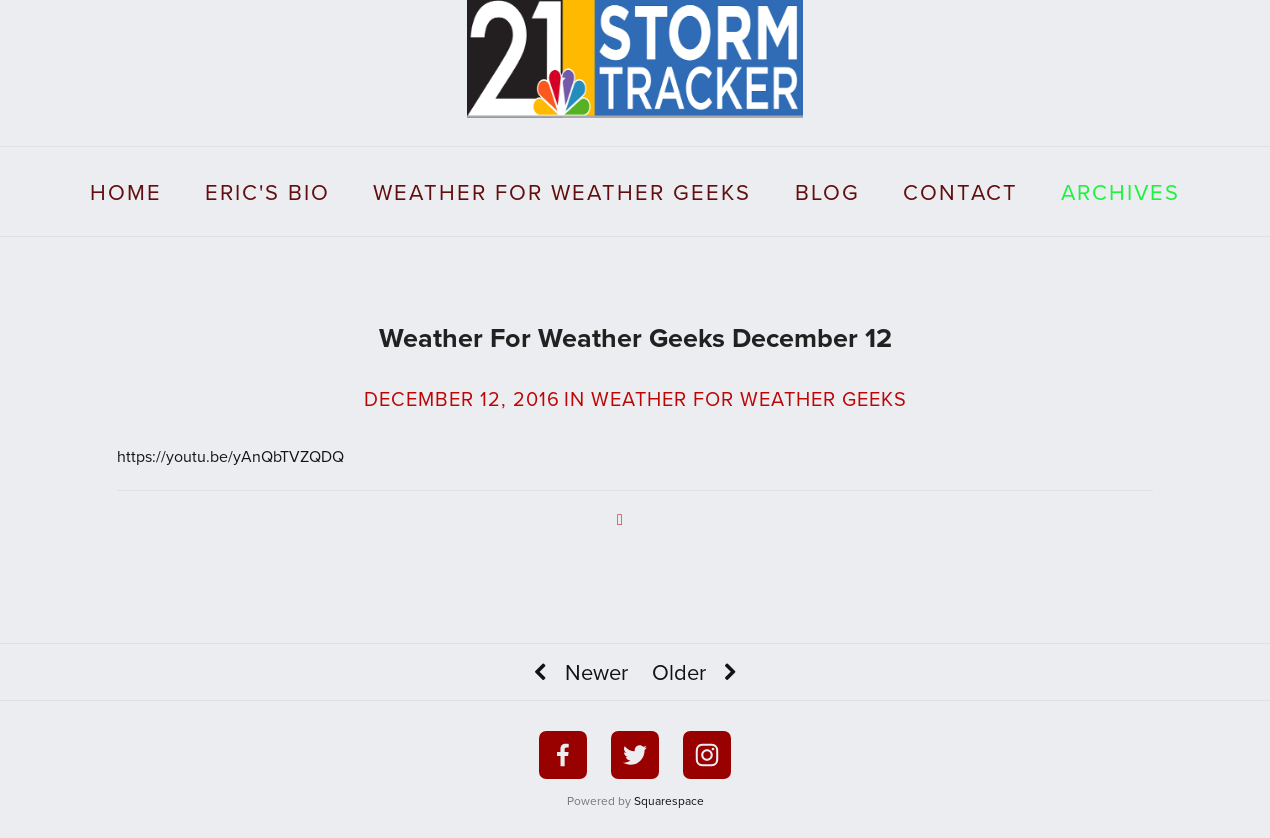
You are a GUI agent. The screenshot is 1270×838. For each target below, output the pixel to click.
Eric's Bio (267, 191)
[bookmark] (635, 55)
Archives (1120, 191)
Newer (577, 673)
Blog (827, 191)
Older (698, 673)
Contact (960, 191)
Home (126, 191)
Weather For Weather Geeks (562, 191)
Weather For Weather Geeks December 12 (635, 337)
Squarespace (669, 800)
